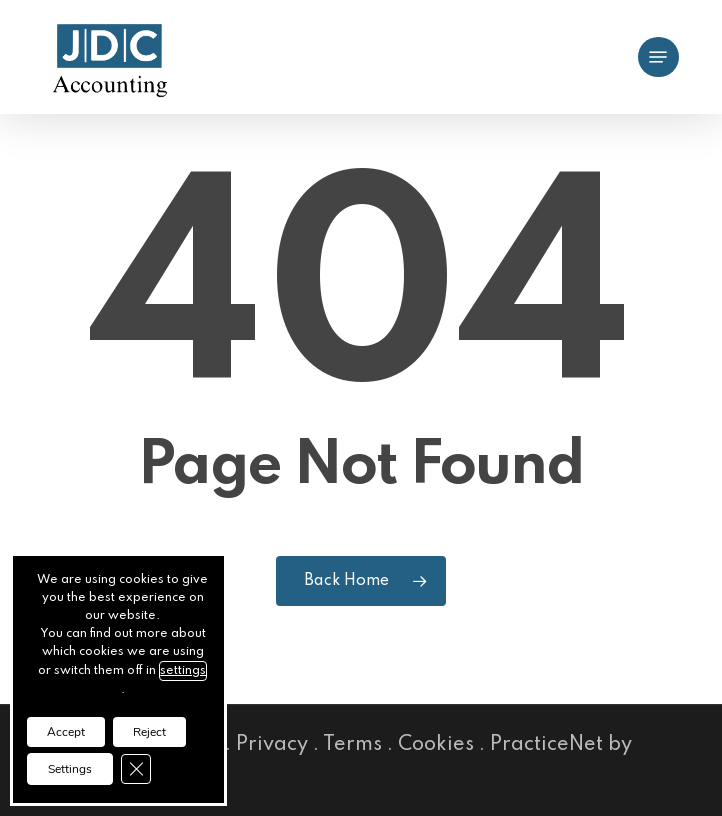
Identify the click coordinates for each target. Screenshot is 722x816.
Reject (149, 732)
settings (183, 671)
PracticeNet (546, 745)
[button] (658, 57)
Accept (66, 732)
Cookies (436, 745)
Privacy (272, 745)
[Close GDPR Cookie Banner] (136, 769)
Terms (352, 745)
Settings (70, 769)
